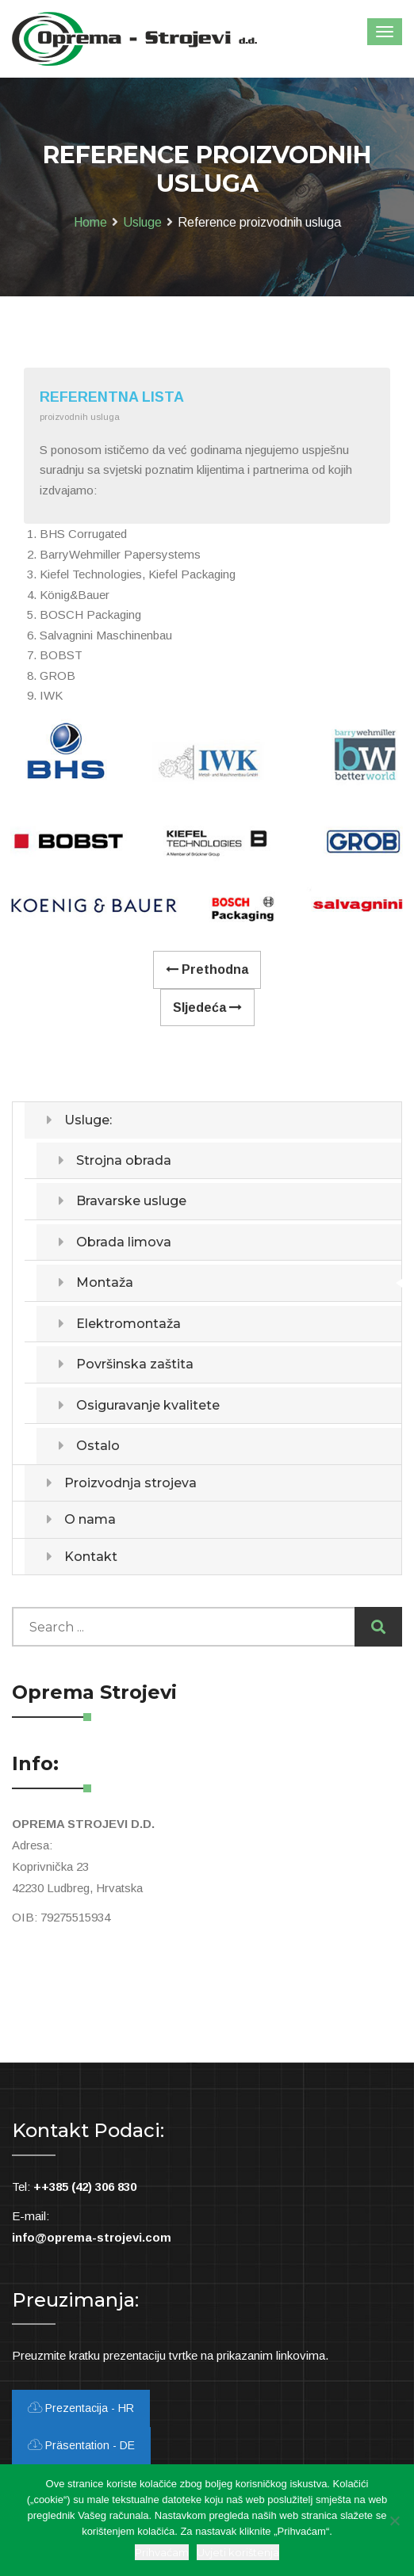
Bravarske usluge (131, 1200)
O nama (90, 1519)
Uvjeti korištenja (238, 2552)
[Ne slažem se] (394, 2520)
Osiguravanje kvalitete (148, 1405)
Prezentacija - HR (81, 2408)
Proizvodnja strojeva (130, 1482)
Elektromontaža (128, 1323)
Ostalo (98, 1445)
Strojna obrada (123, 1160)
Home (90, 222)
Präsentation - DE (81, 2445)
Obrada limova (123, 1242)
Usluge (142, 222)
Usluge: (88, 1120)
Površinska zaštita (135, 1364)
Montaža (104, 1282)
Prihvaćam (162, 2552)
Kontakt (90, 1556)
